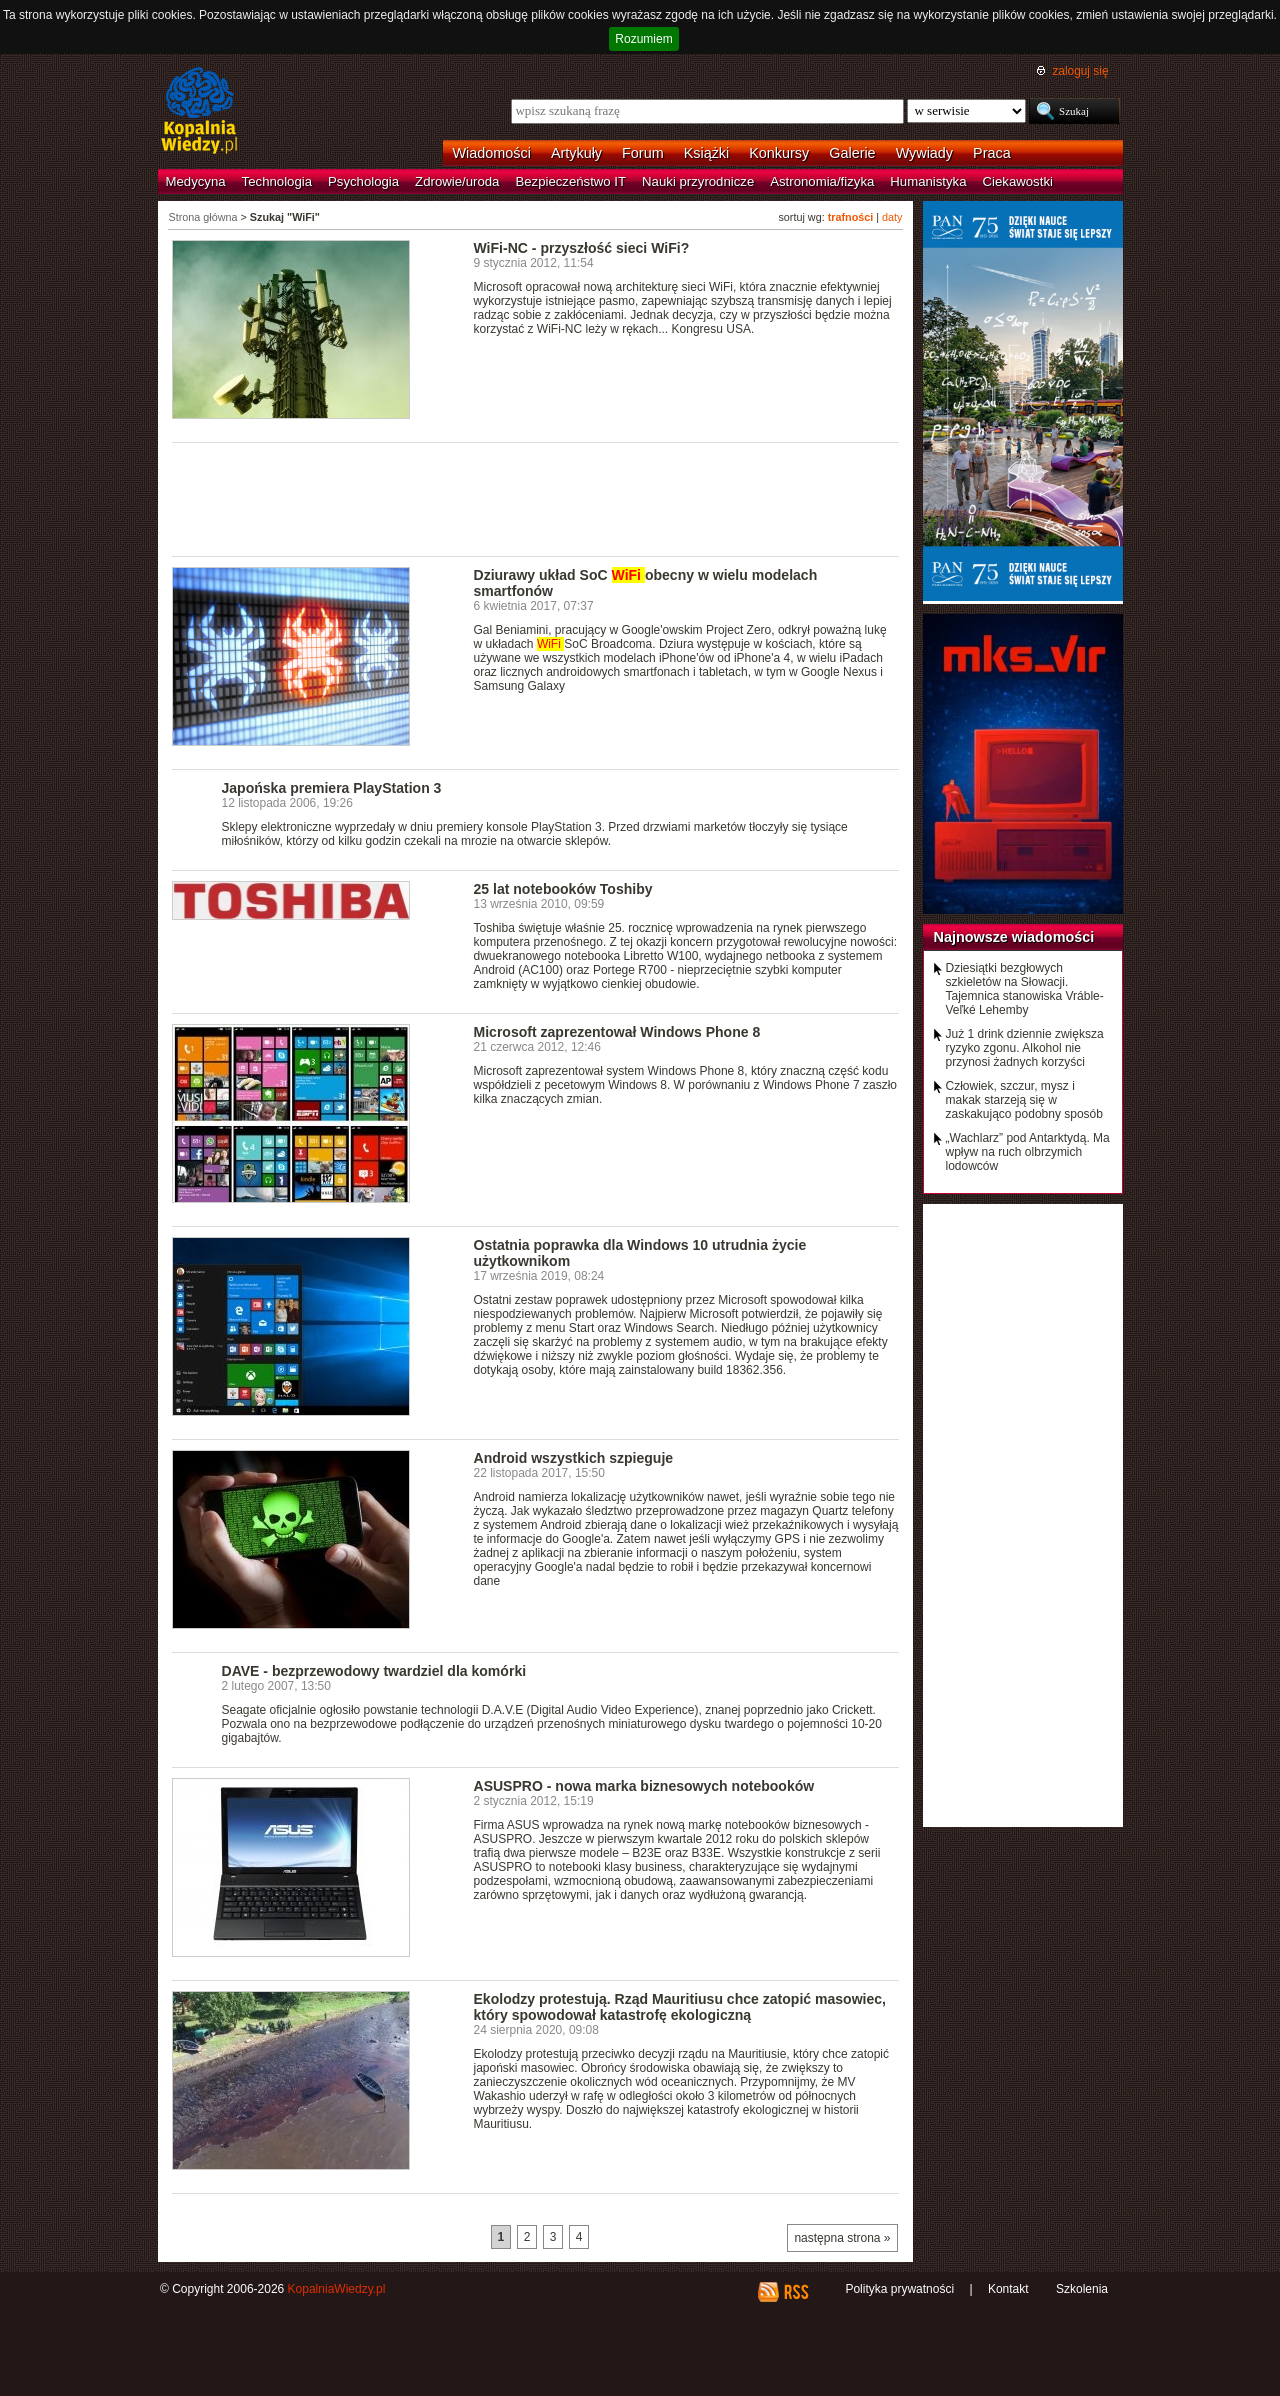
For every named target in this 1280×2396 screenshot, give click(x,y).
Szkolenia (1082, 2289)
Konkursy (779, 153)
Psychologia (363, 181)
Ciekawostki (1018, 181)
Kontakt (1008, 2289)
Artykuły (576, 153)
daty (892, 217)
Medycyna (196, 181)
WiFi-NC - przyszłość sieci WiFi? (582, 248)
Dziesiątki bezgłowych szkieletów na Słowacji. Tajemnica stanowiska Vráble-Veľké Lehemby (1025, 989)
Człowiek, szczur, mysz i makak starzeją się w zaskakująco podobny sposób (1024, 1100)
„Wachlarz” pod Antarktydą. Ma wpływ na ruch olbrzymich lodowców (1028, 1152)
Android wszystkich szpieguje (574, 1458)
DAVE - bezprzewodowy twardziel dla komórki (374, 1671)
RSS (795, 2292)
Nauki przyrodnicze (698, 181)
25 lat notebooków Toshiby (563, 889)
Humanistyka (928, 181)
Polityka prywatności (899, 2289)
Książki (707, 153)
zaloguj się (1080, 71)
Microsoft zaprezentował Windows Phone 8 (617, 1032)
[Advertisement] (536, 498)
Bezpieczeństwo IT (570, 181)
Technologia (277, 181)
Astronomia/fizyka (822, 181)
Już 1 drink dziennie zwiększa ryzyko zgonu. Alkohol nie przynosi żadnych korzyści (1025, 1048)
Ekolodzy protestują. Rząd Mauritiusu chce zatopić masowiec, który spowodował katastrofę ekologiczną (680, 2007)
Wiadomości (492, 153)
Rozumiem (643, 39)
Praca (992, 153)
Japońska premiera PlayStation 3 (332, 788)
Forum (643, 153)
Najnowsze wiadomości (1014, 937)
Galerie (852, 153)
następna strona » (842, 2238)
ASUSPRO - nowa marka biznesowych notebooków (644, 1786)
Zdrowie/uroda (457, 181)
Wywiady (924, 153)
